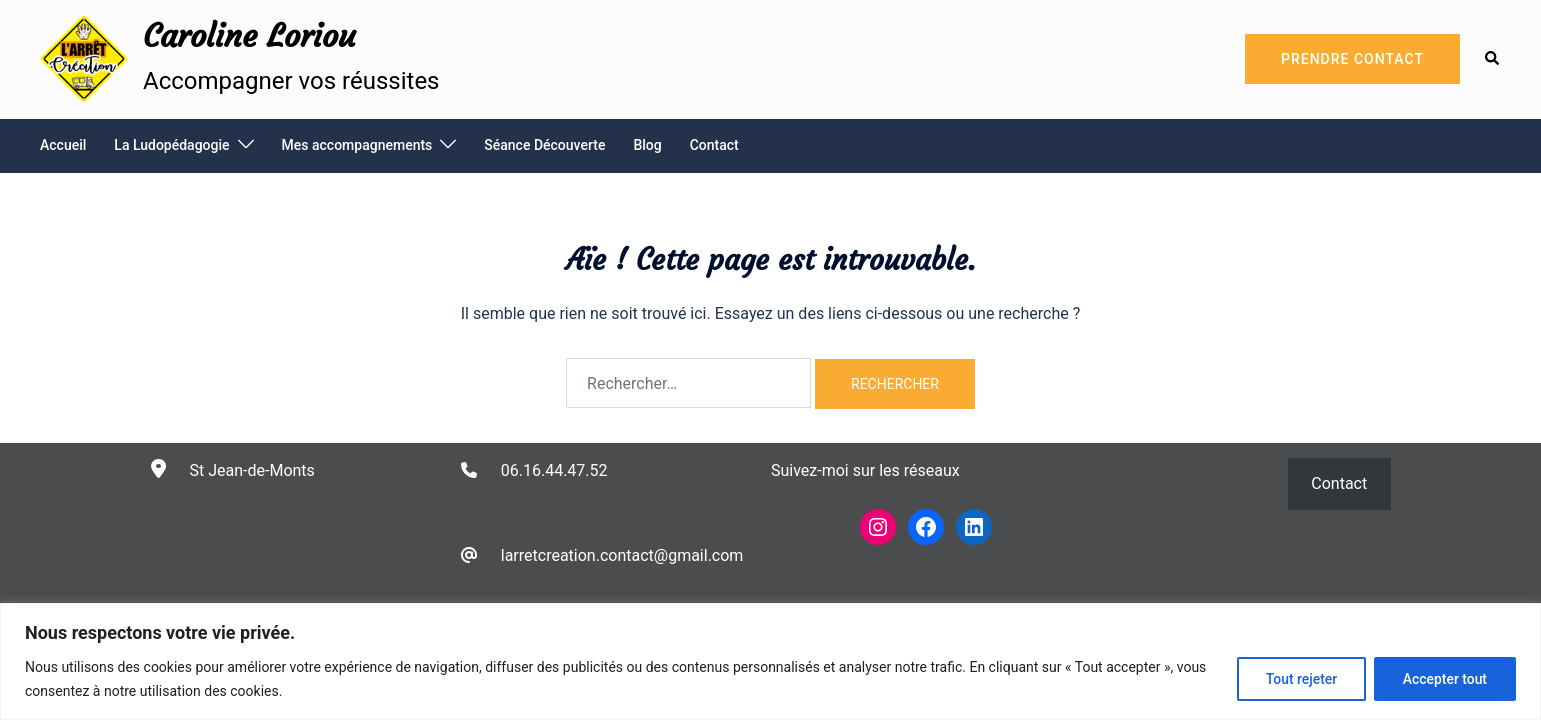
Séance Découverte (544, 145)
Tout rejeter (1300, 679)
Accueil (63, 145)
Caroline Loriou (249, 36)
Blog (647, 145)
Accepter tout (1444, 679)
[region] (770, 661)
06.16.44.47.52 (554, 470)
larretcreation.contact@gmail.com (622, 555)
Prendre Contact (1352, 59)
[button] (1493, 59)
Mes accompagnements (357, 145)
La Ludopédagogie (171, 145)
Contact (714, 145)
